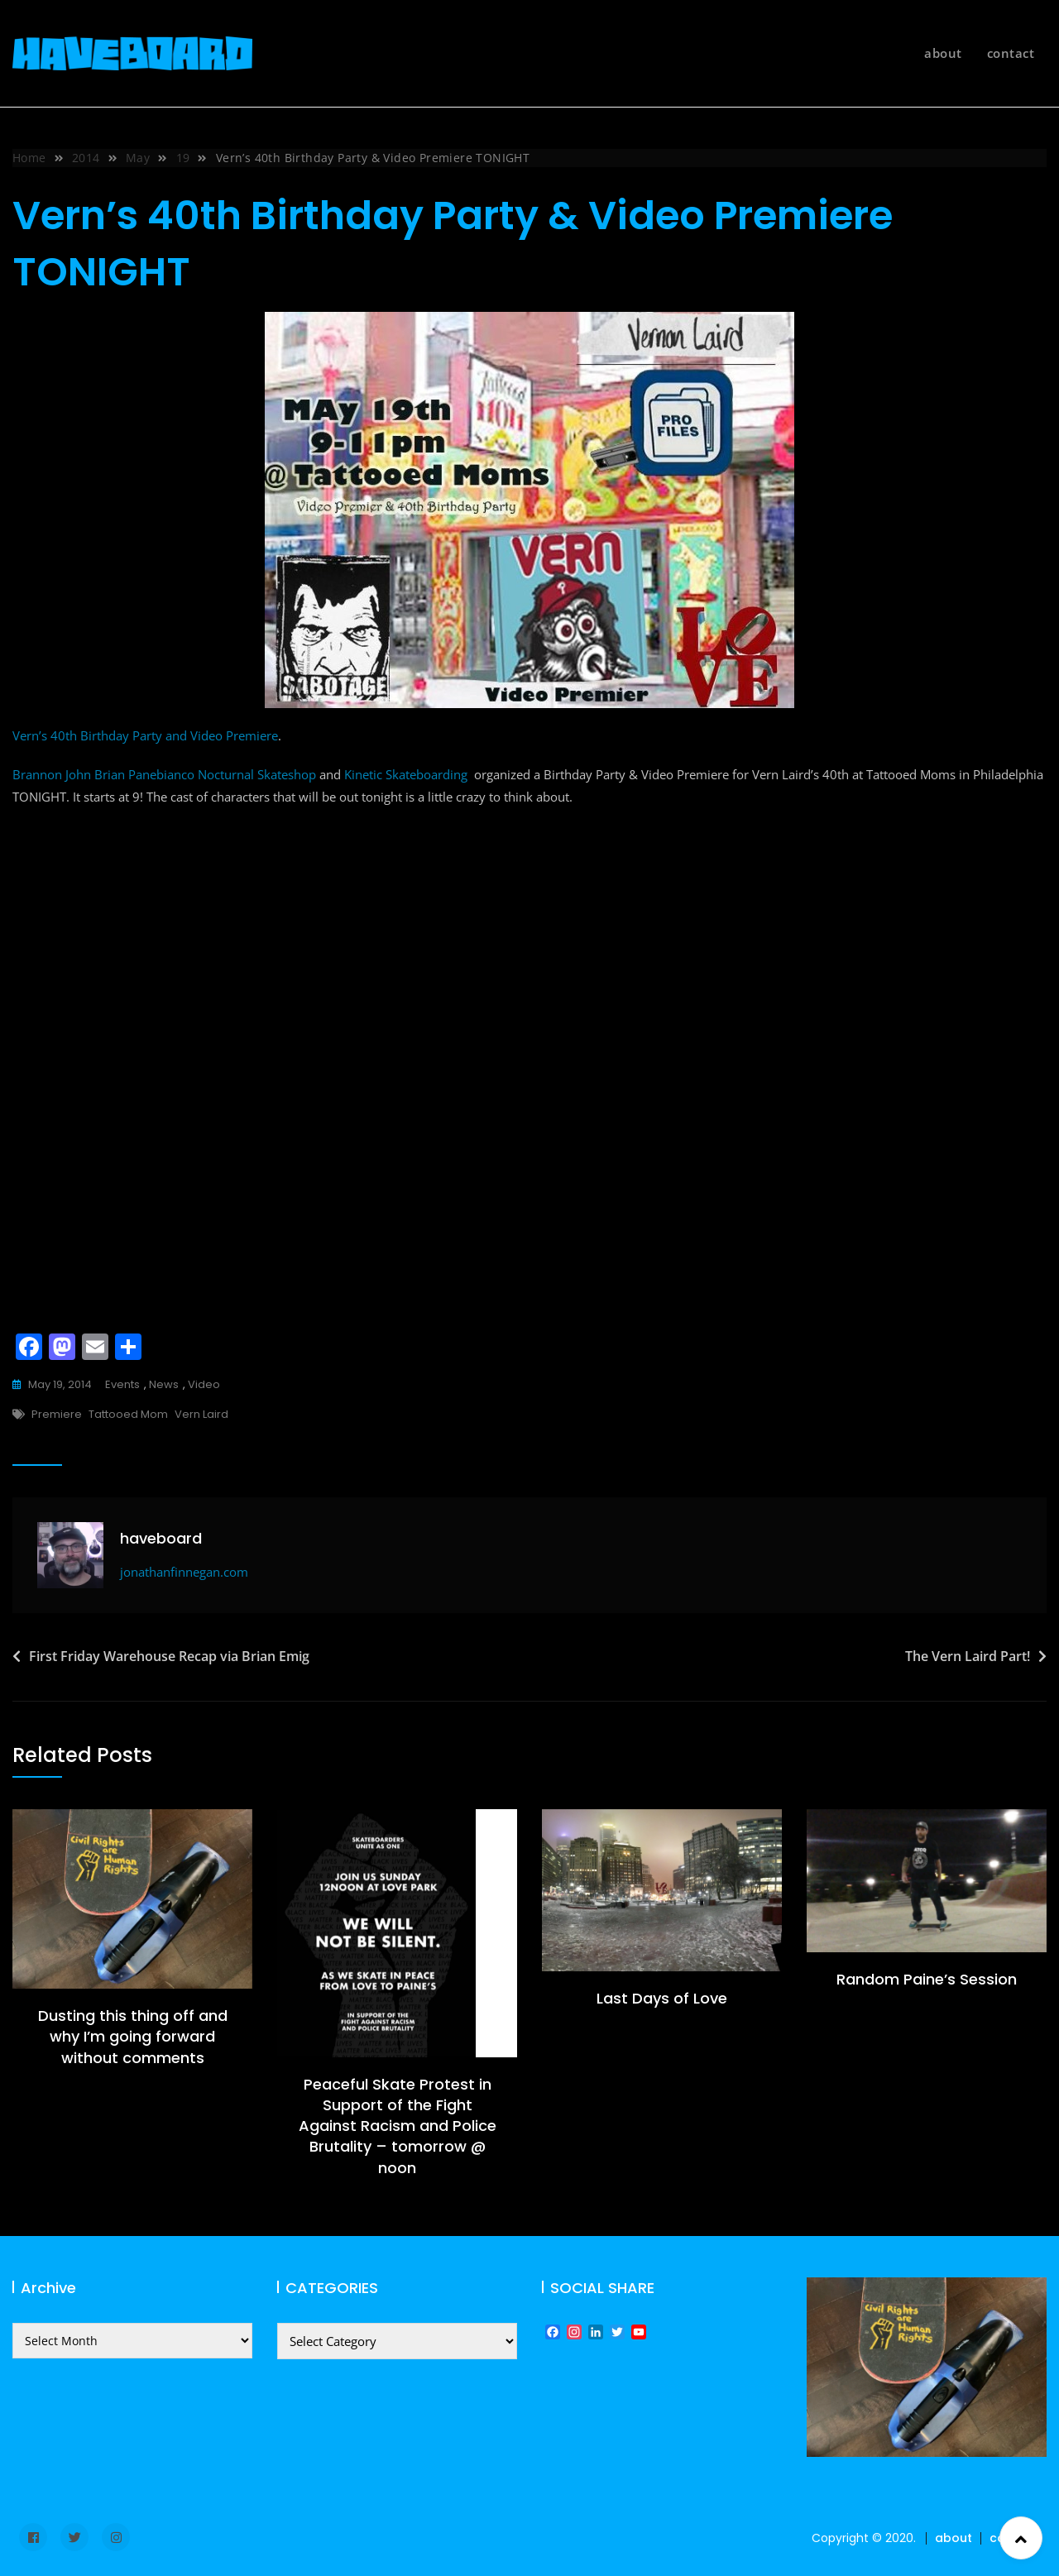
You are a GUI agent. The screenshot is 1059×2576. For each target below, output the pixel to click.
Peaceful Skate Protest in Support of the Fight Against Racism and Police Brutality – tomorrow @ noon (397, 2126)
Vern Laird (201, 1414)
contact (1011, 53)
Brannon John (51, 774)
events (122, 1384)
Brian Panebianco (144, 774)
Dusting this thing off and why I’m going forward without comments (133, 2036)
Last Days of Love (662, 1998)
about (943, 53)
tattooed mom (128, 1414)
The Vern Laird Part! (967, 1656)
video (204, 1384)
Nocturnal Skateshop (257, 774)
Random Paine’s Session (926, 1979)
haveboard (161, 1538)
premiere (56, 1414)
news (164, 1384)
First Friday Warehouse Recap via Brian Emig (169, 1656)
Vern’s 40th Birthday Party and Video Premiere (145, 735)
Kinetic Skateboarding (405, 774)
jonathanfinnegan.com (184, 1571)
